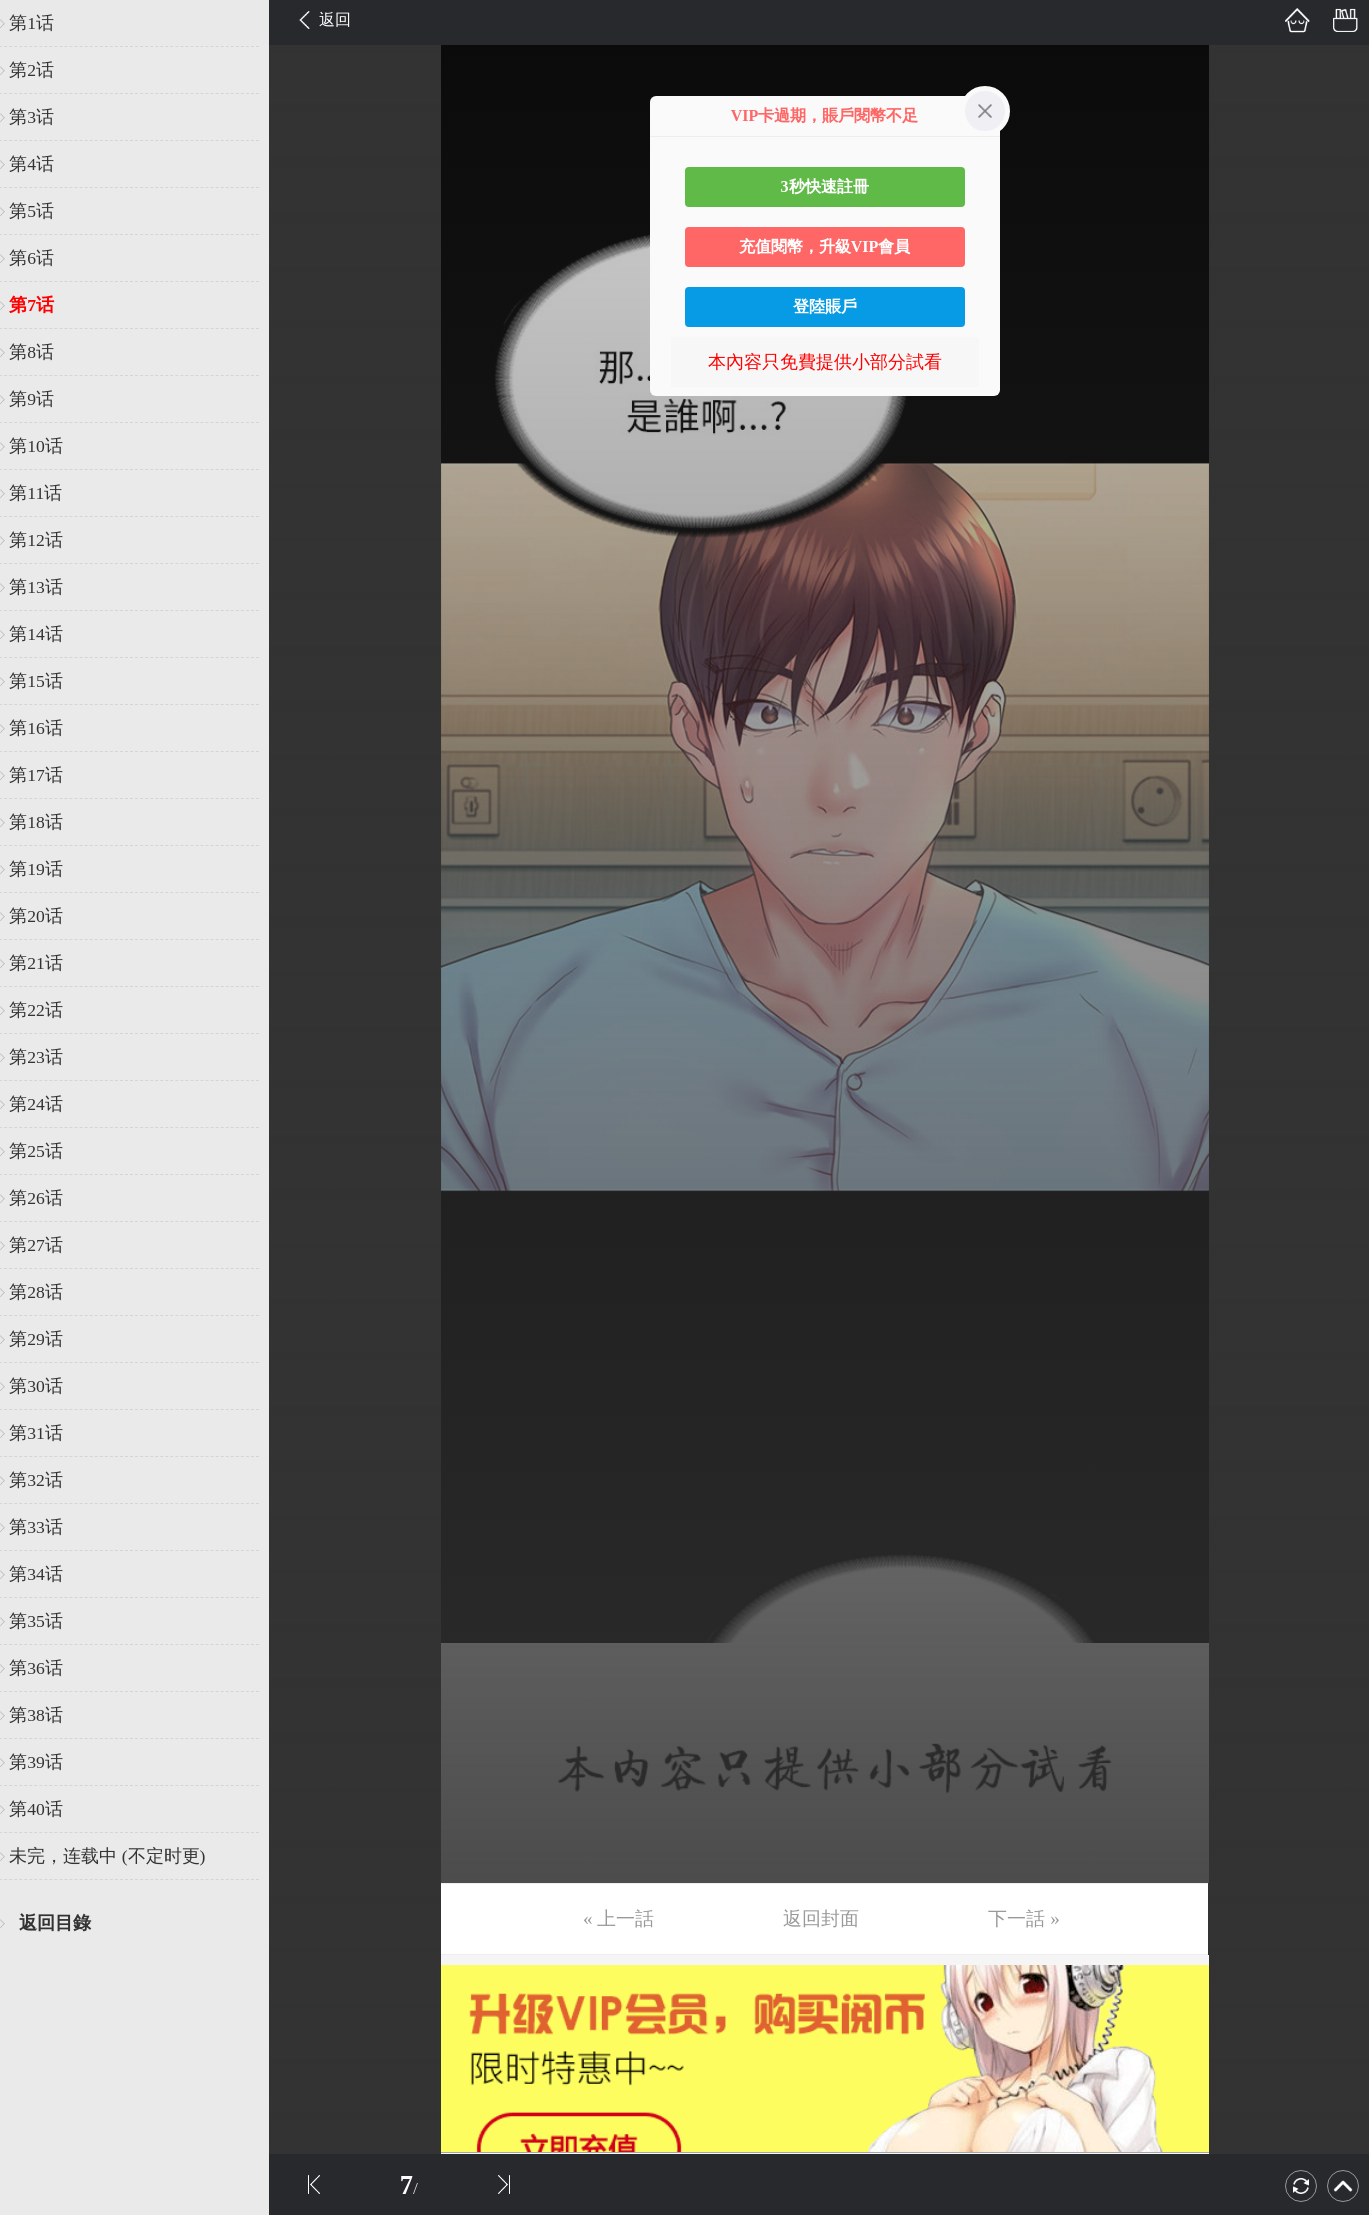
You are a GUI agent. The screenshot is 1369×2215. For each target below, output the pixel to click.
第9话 (42, 399)
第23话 (47, 1057)
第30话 (47, 1386)
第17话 (47, 775)
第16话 (47, 728)
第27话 (47, 1245)
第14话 (47, 634)
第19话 (47, 869)
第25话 (47, 1151)
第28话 (47, 1292)
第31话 (47, 1433)
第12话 (47, 540)
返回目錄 (66, 1923)
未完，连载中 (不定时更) (118, 1856)
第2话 (42, 70)
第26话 (47, 1198)
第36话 (47, 1668)
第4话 (42, 164)
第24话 (47, 1104)
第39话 (47, 1762)
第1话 (42, 23)
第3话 (42, 117)
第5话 (42, 211)
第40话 (47, 1809)
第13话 (47, 587)
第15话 (47, 681)
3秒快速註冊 (825, 186)
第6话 (42, 258)
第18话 (47, 822)
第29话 (47, 1339)
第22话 (47, 1010)
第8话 (42, 352)
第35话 (47, 1621)
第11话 (46, 493)
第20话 (47, 916)
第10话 (47, 446)
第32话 (47, 1480)
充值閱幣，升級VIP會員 (825, 246)
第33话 (47, 1527)
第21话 (47, 963)
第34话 (47, 1574)
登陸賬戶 (825, 306)
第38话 (47, 1715)
